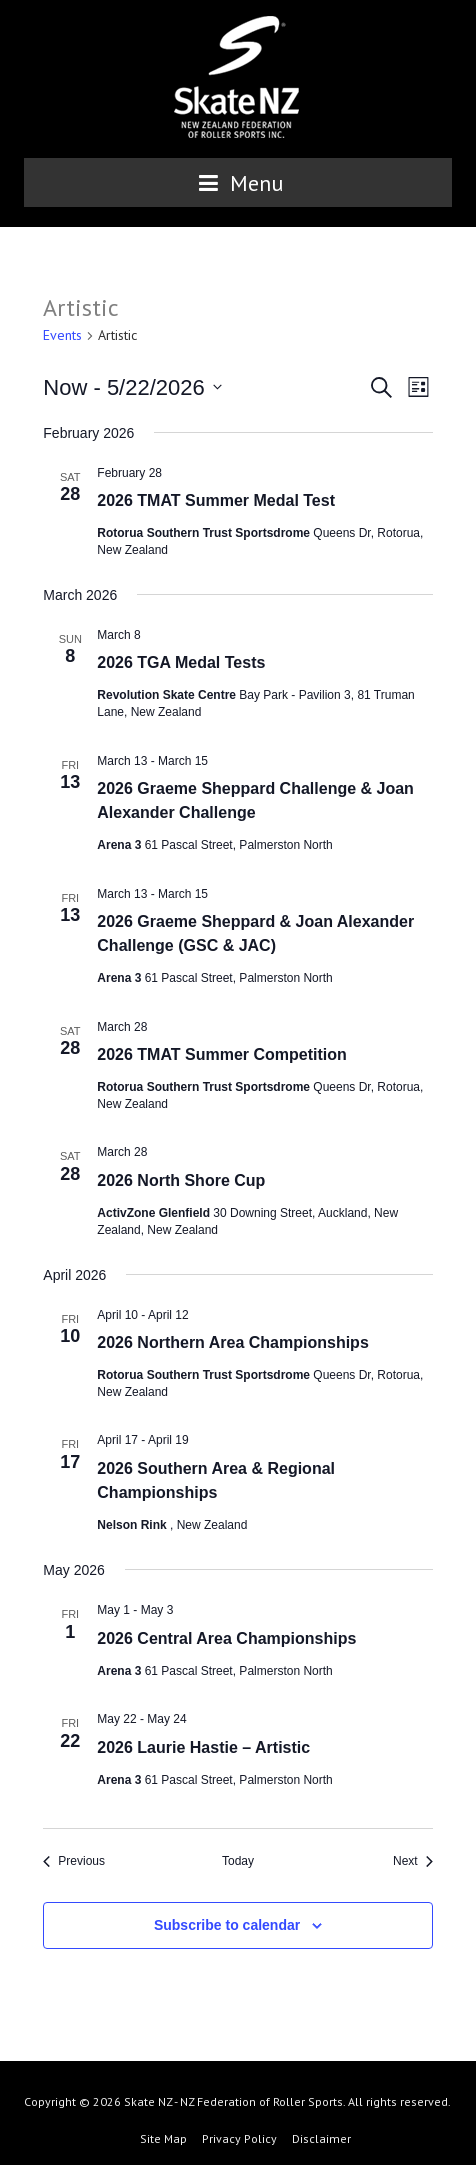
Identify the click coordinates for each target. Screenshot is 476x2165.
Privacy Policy (239, 2138)
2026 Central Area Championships (226, 1638)
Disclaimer (321, 2138)
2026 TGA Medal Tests (181, 662)
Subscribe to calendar (227, 1925)
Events (62, 335)
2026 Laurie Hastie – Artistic (203, 1747)
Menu (238, 183)
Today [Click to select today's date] (238, 1861)
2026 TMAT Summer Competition (222, 1054)
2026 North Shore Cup (181, 1180)
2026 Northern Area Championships (232, 1342)
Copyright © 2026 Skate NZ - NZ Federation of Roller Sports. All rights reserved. (237, 2101)
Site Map (163, 2138)
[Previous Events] (74, 1861)
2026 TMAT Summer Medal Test (216, 500)
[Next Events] (413, 1861)
